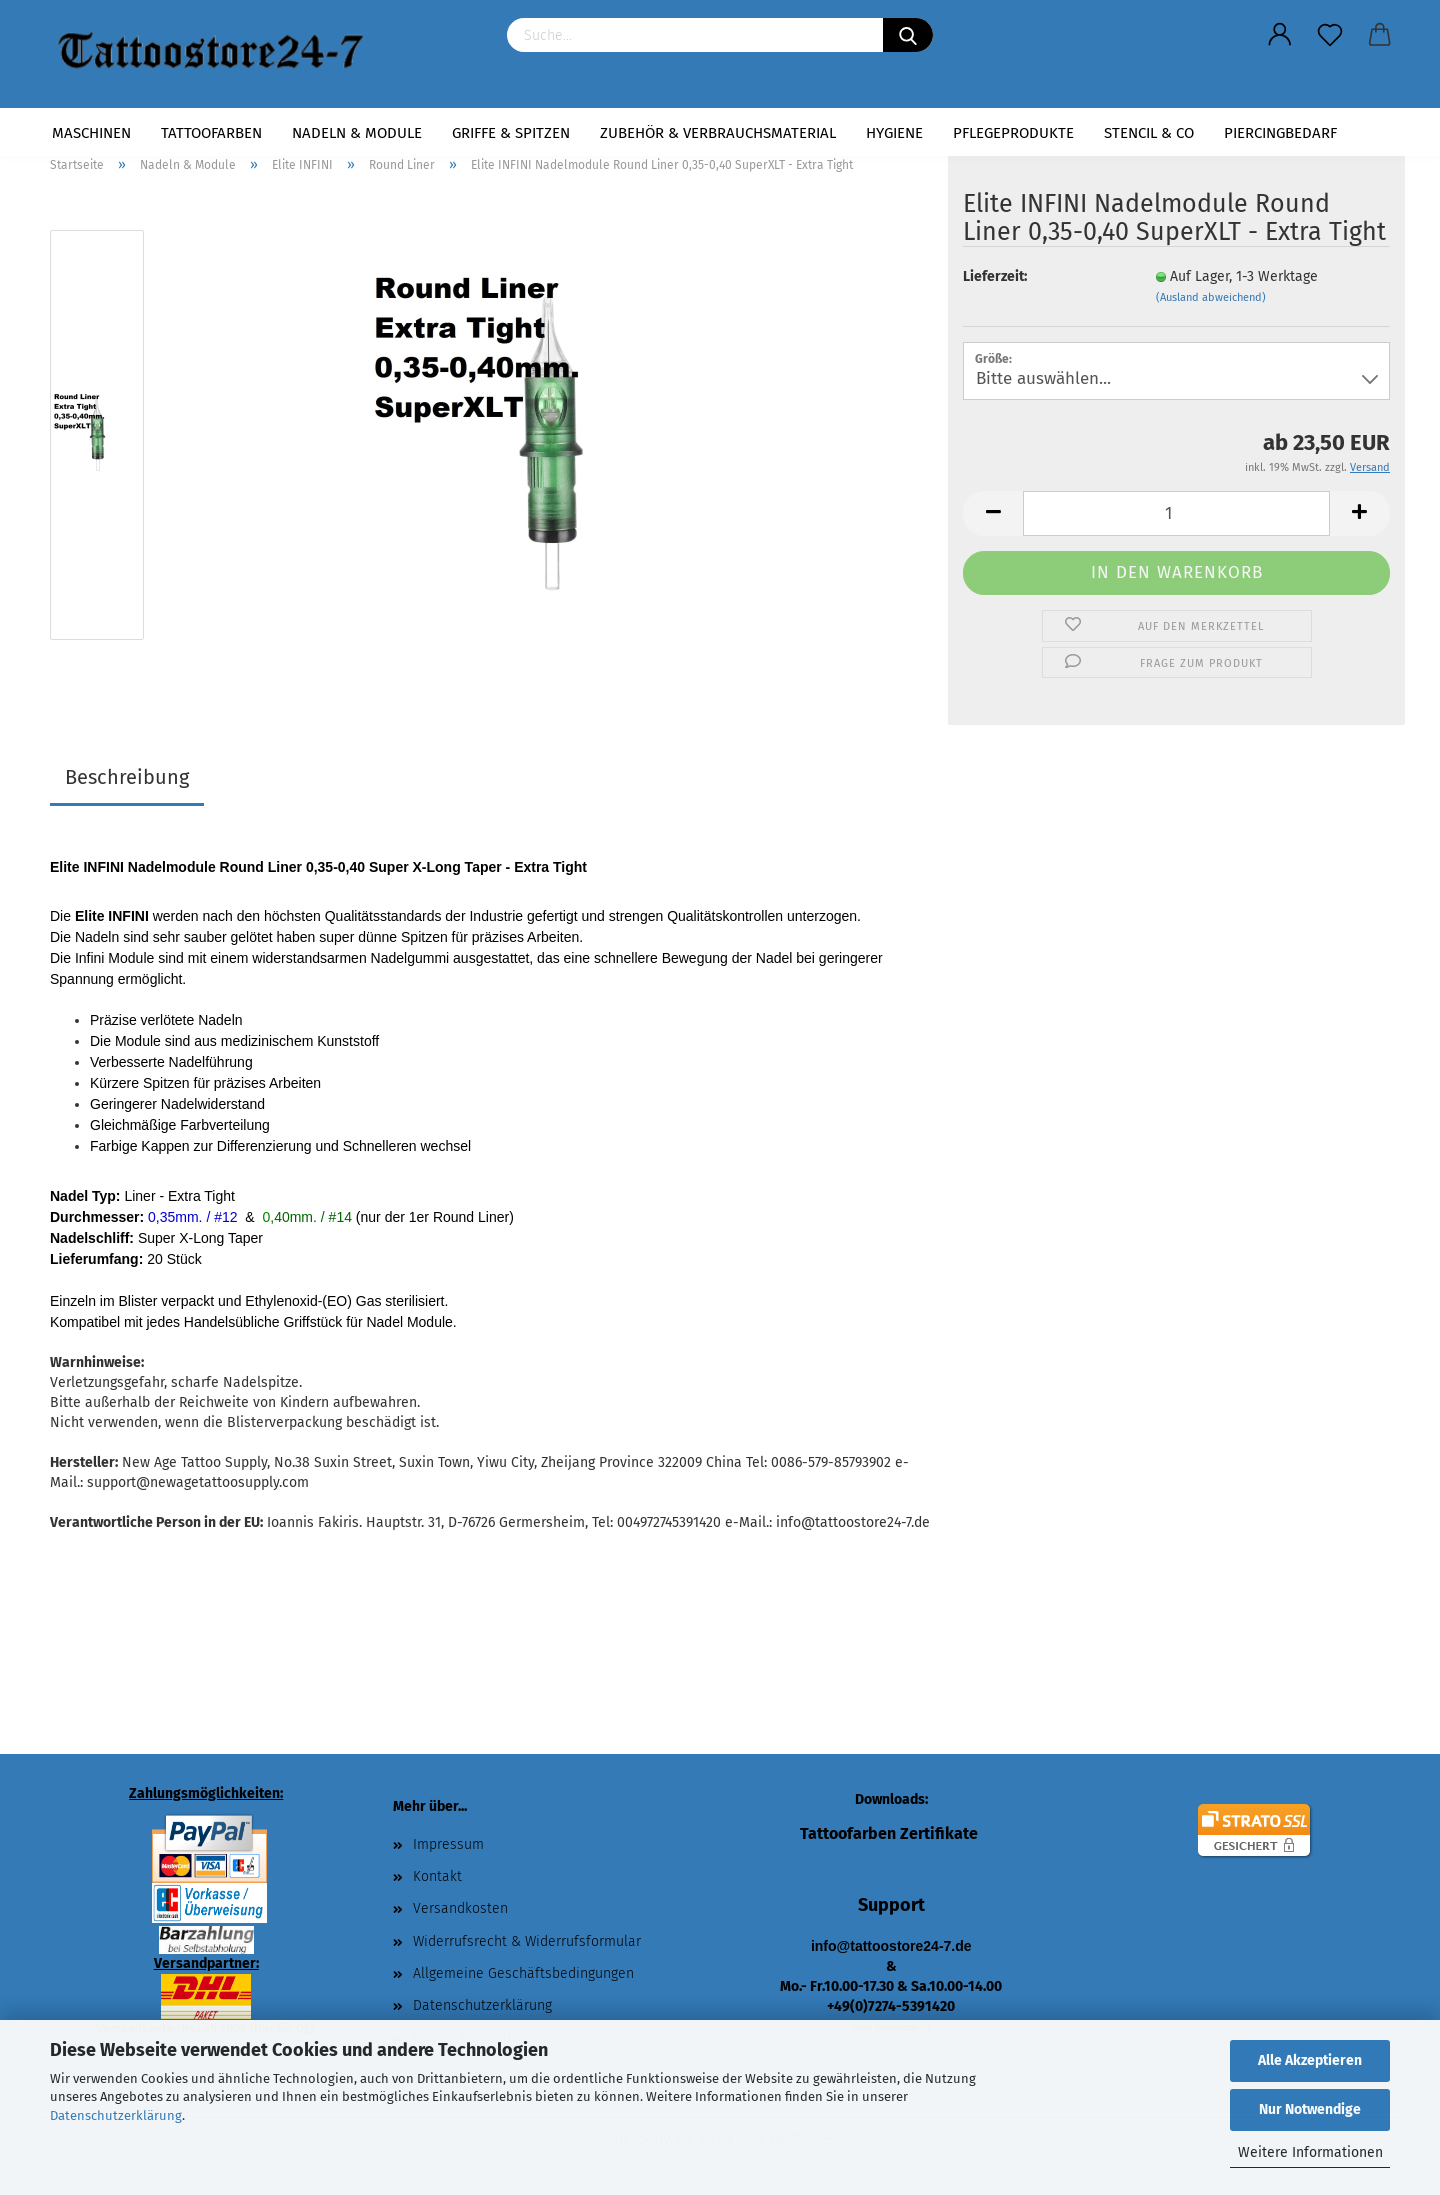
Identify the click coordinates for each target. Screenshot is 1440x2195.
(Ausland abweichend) (1211, 297)
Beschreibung (127, 777)
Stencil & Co (1149, 133)
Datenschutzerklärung (116, 2115)
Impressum (448, 1844)
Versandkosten (460, 1908)
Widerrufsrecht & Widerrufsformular (527, 1941)
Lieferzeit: (995, 276)
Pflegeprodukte (1013, 133)
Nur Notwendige (1310, 2109)
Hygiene (894, 133)
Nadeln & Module (357, 133)
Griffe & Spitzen (511, 133)
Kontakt (437, 1876)
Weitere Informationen (1310, 2152)
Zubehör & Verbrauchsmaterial (718, 133)
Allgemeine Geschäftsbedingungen (523, 1973)
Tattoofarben (211, 133)
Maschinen (91, 133)
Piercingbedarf (1280, 133)
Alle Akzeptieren (1310, 2060)
